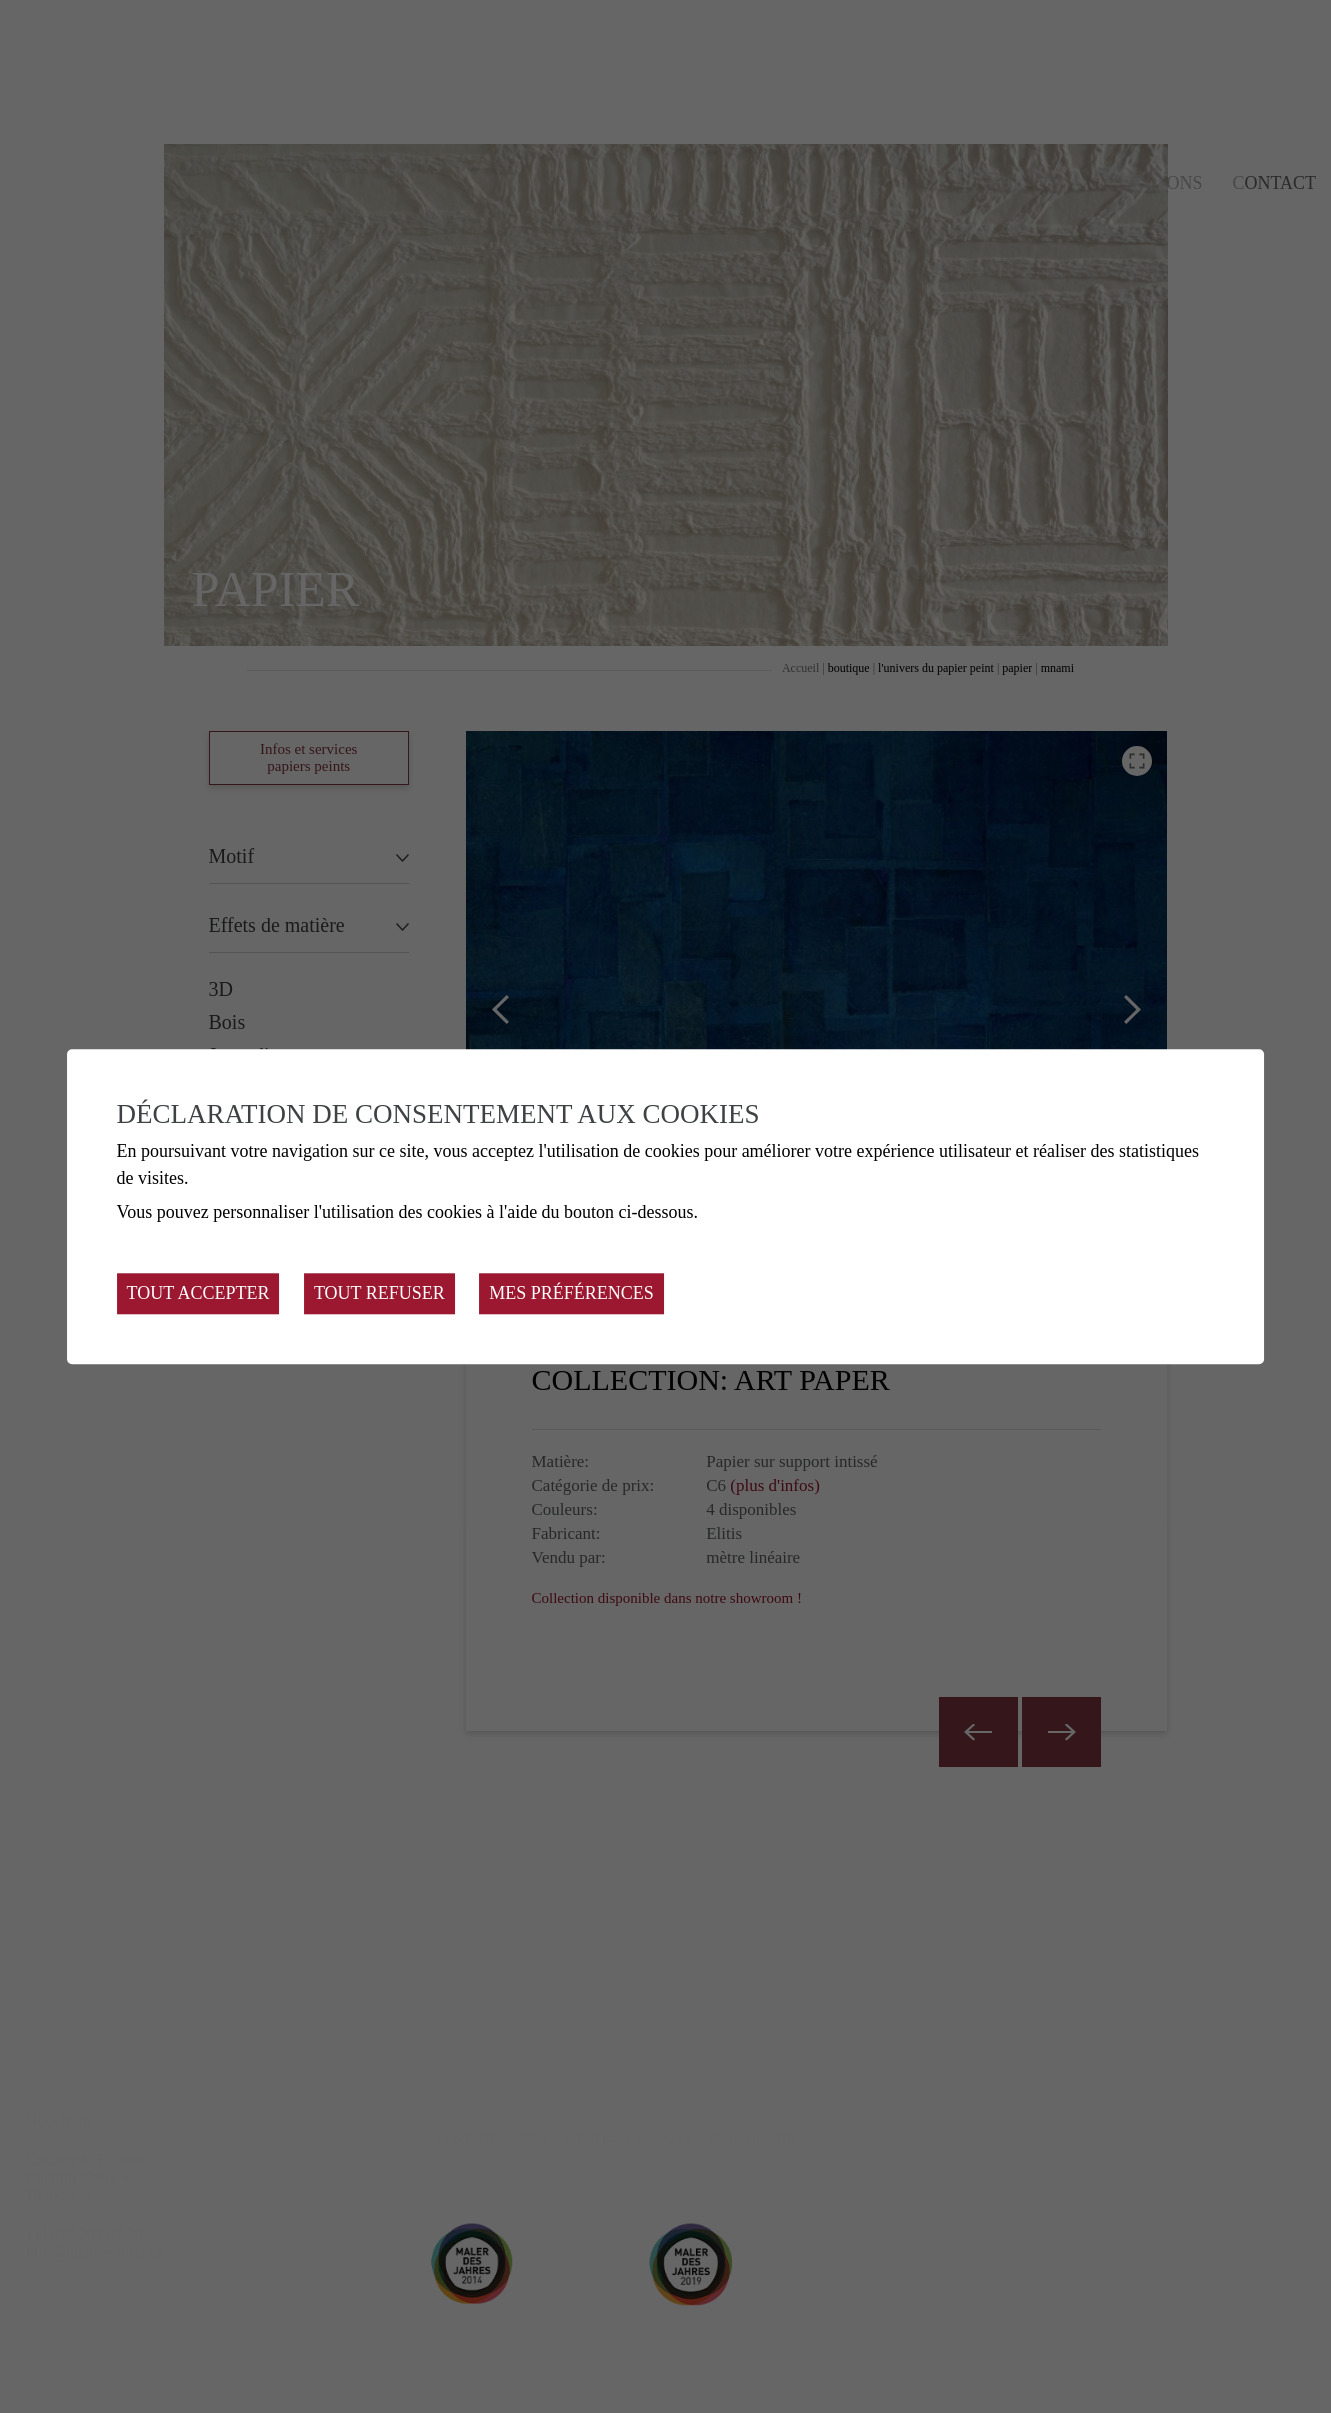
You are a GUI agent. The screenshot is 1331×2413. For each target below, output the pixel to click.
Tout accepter (198, 1293)
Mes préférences (571, 1293)
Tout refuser (379, 1293)
